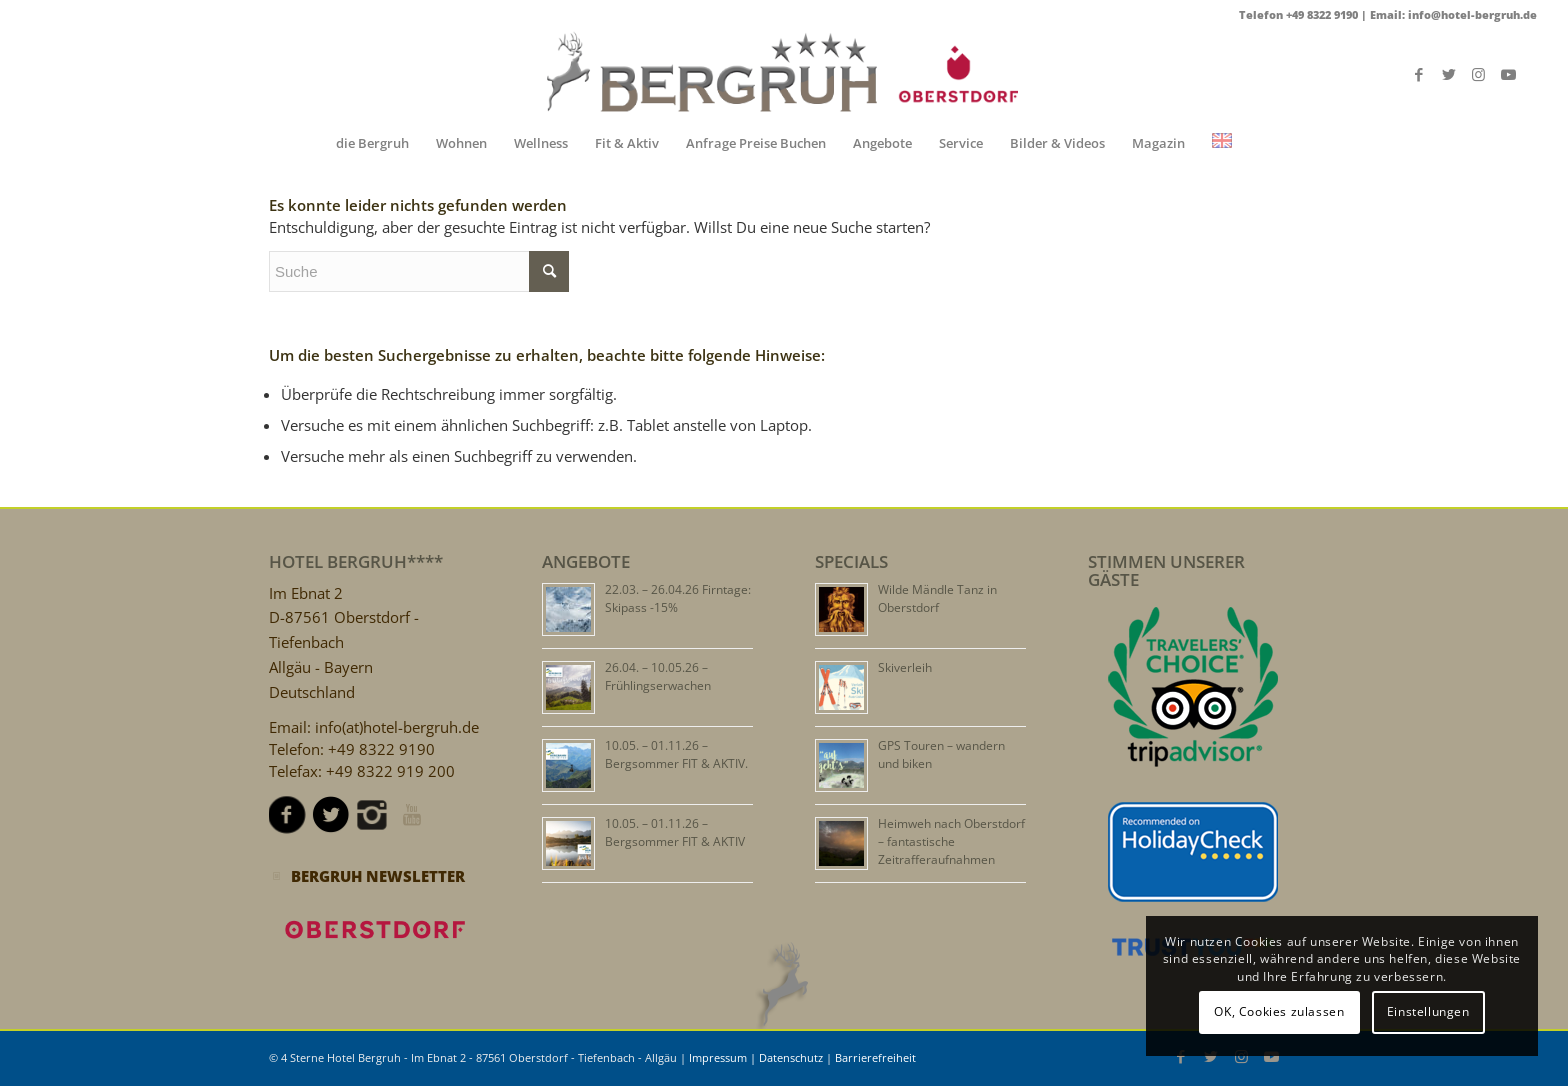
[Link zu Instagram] (1479, 74)
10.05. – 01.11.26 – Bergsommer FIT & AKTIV (675, 832)
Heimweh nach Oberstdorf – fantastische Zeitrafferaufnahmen (951, 841)
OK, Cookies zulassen (1279, 1011)
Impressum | (724, 1057)
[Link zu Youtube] (1509, 74)
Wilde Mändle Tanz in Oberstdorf (937, 598)
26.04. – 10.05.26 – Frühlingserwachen (658, 676)
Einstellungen (1428, 1011)
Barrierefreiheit (875, 1057)
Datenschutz (791, 1057)
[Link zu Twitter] (1449, 74)
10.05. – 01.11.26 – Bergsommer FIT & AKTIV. (676, 754)
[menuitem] (372, 143)
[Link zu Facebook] (1419, 74)
